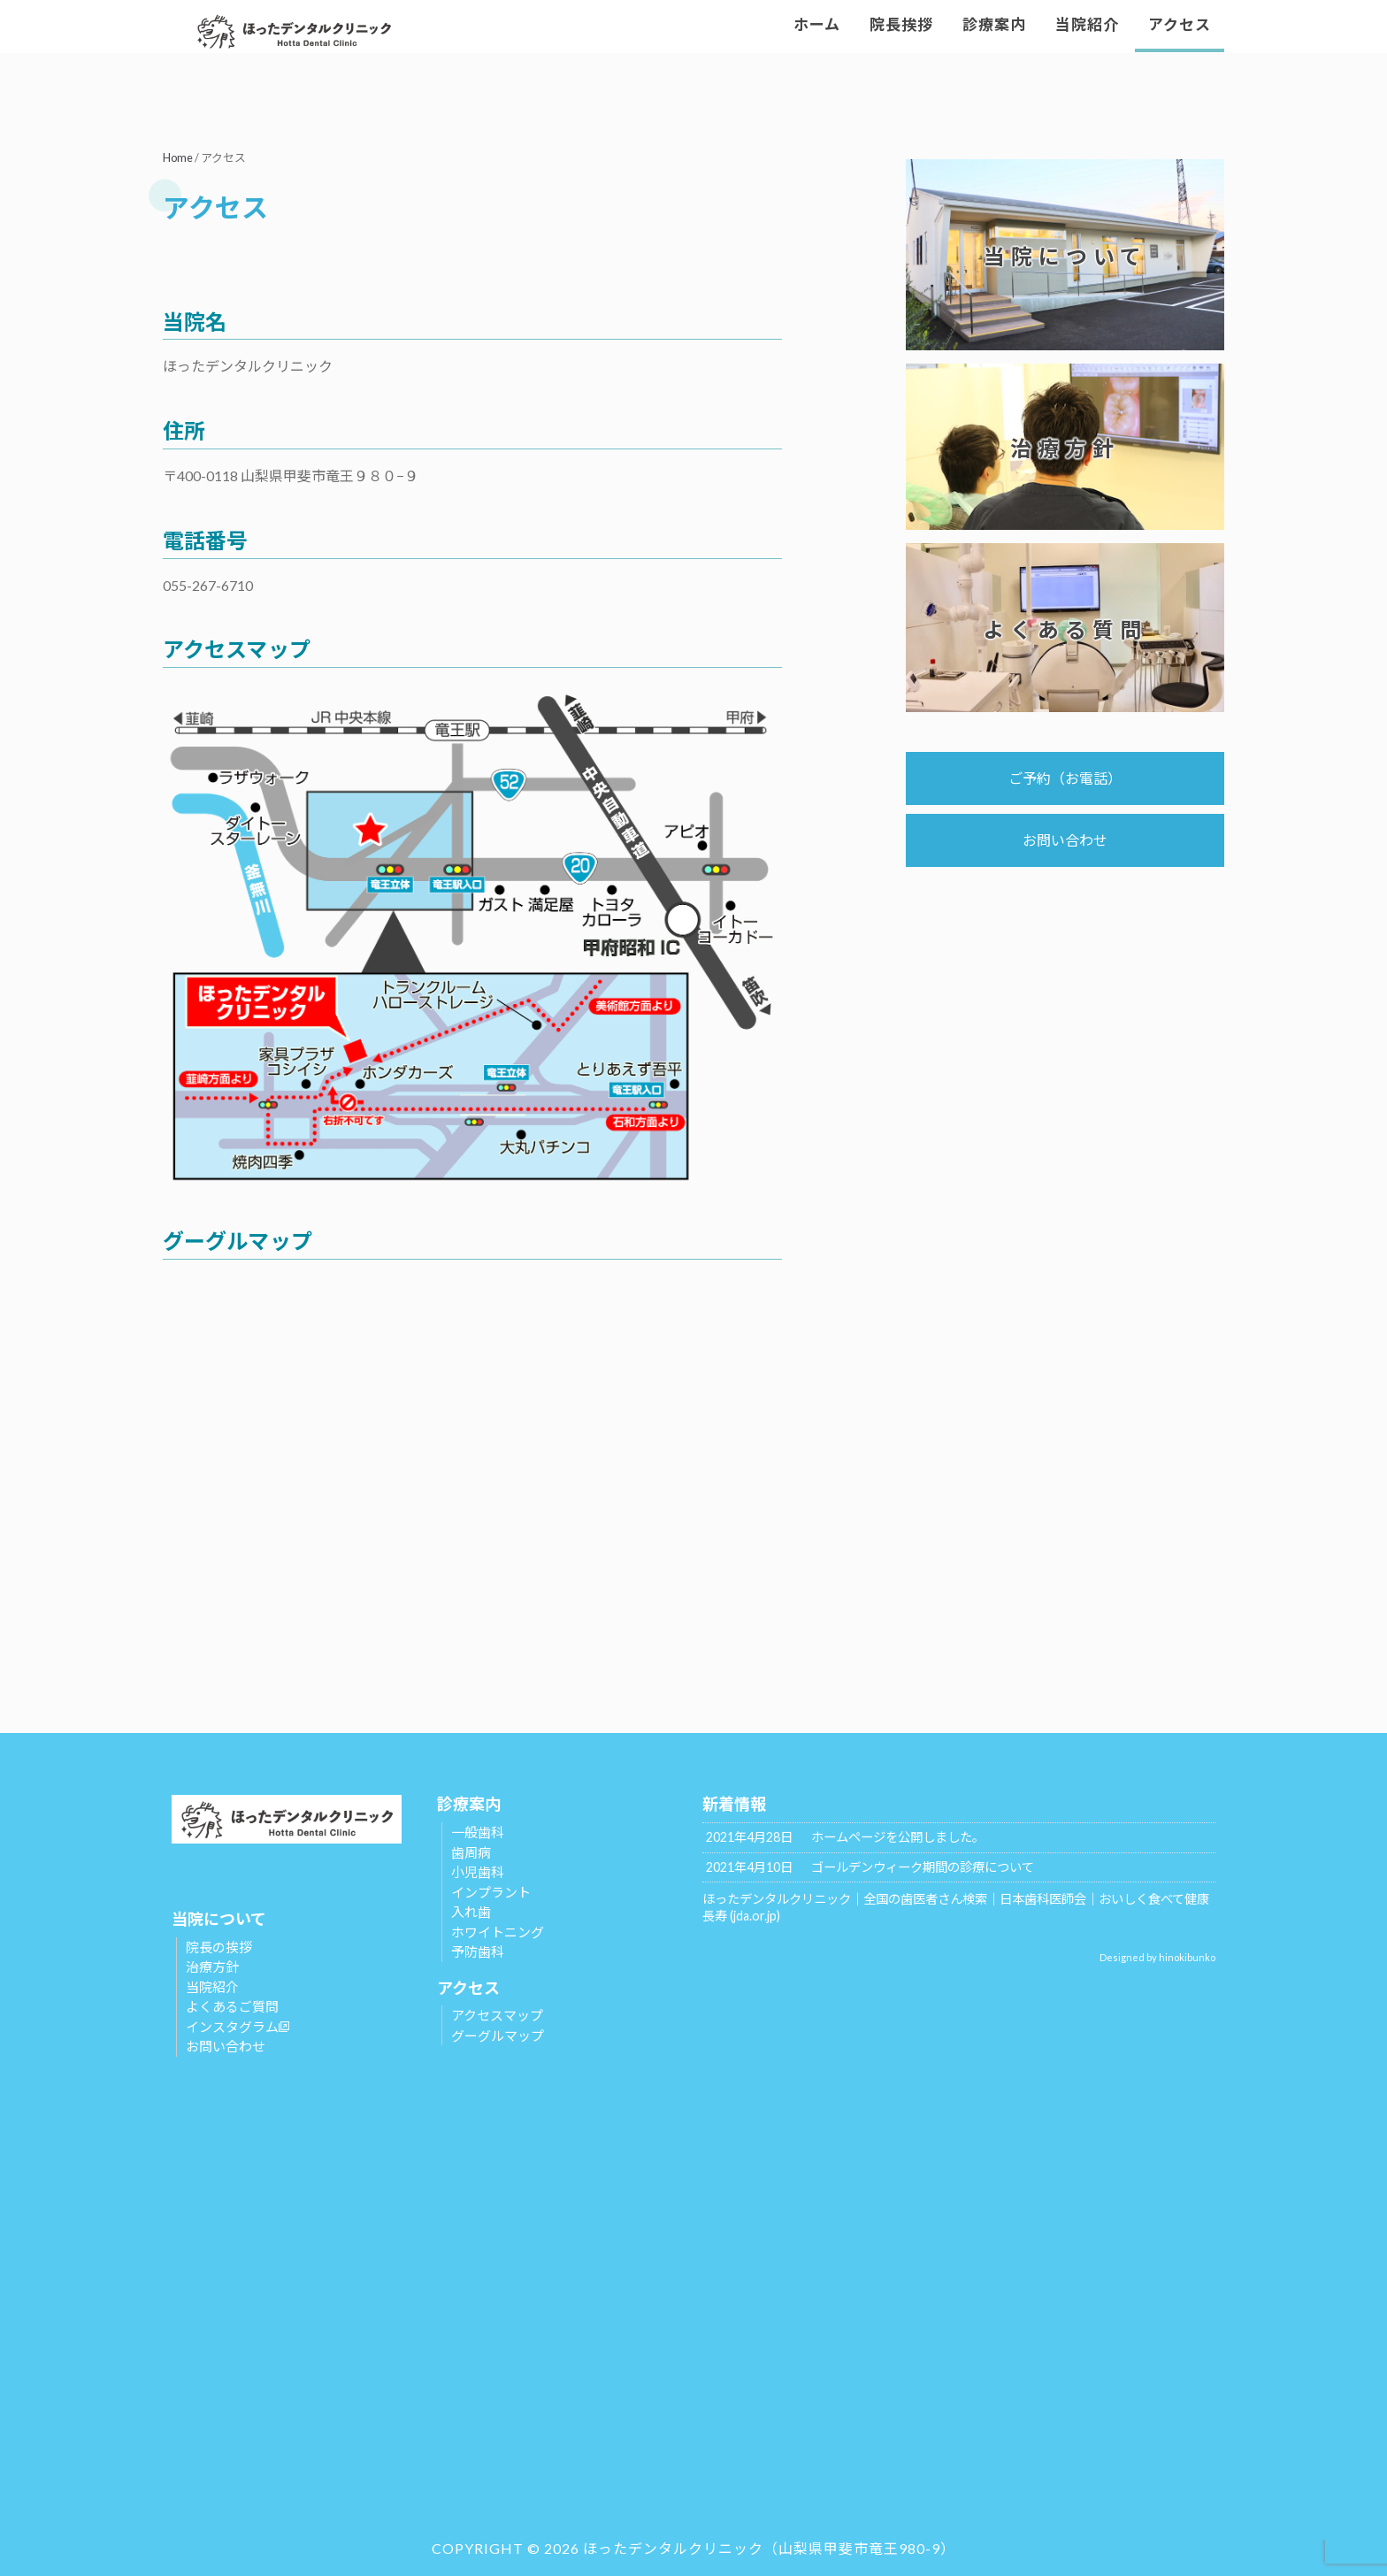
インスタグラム (237, 2027)
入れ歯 (471, 1912)
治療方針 (212, 1966)
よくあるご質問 (232, 2006)
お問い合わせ (1065, 840)
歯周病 (471, 1852)
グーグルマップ (497, 2035)
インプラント (491, 1892)
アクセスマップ (497, 2015)
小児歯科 (477, 1872)
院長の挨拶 (219, 1947)
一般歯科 (477, 1832)
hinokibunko (1187, 1957)
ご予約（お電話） (1065, 778)
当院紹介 (212, 1987)
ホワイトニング (497, 1932)
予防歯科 (477, 1951)
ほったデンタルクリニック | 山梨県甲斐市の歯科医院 (322, 31)
